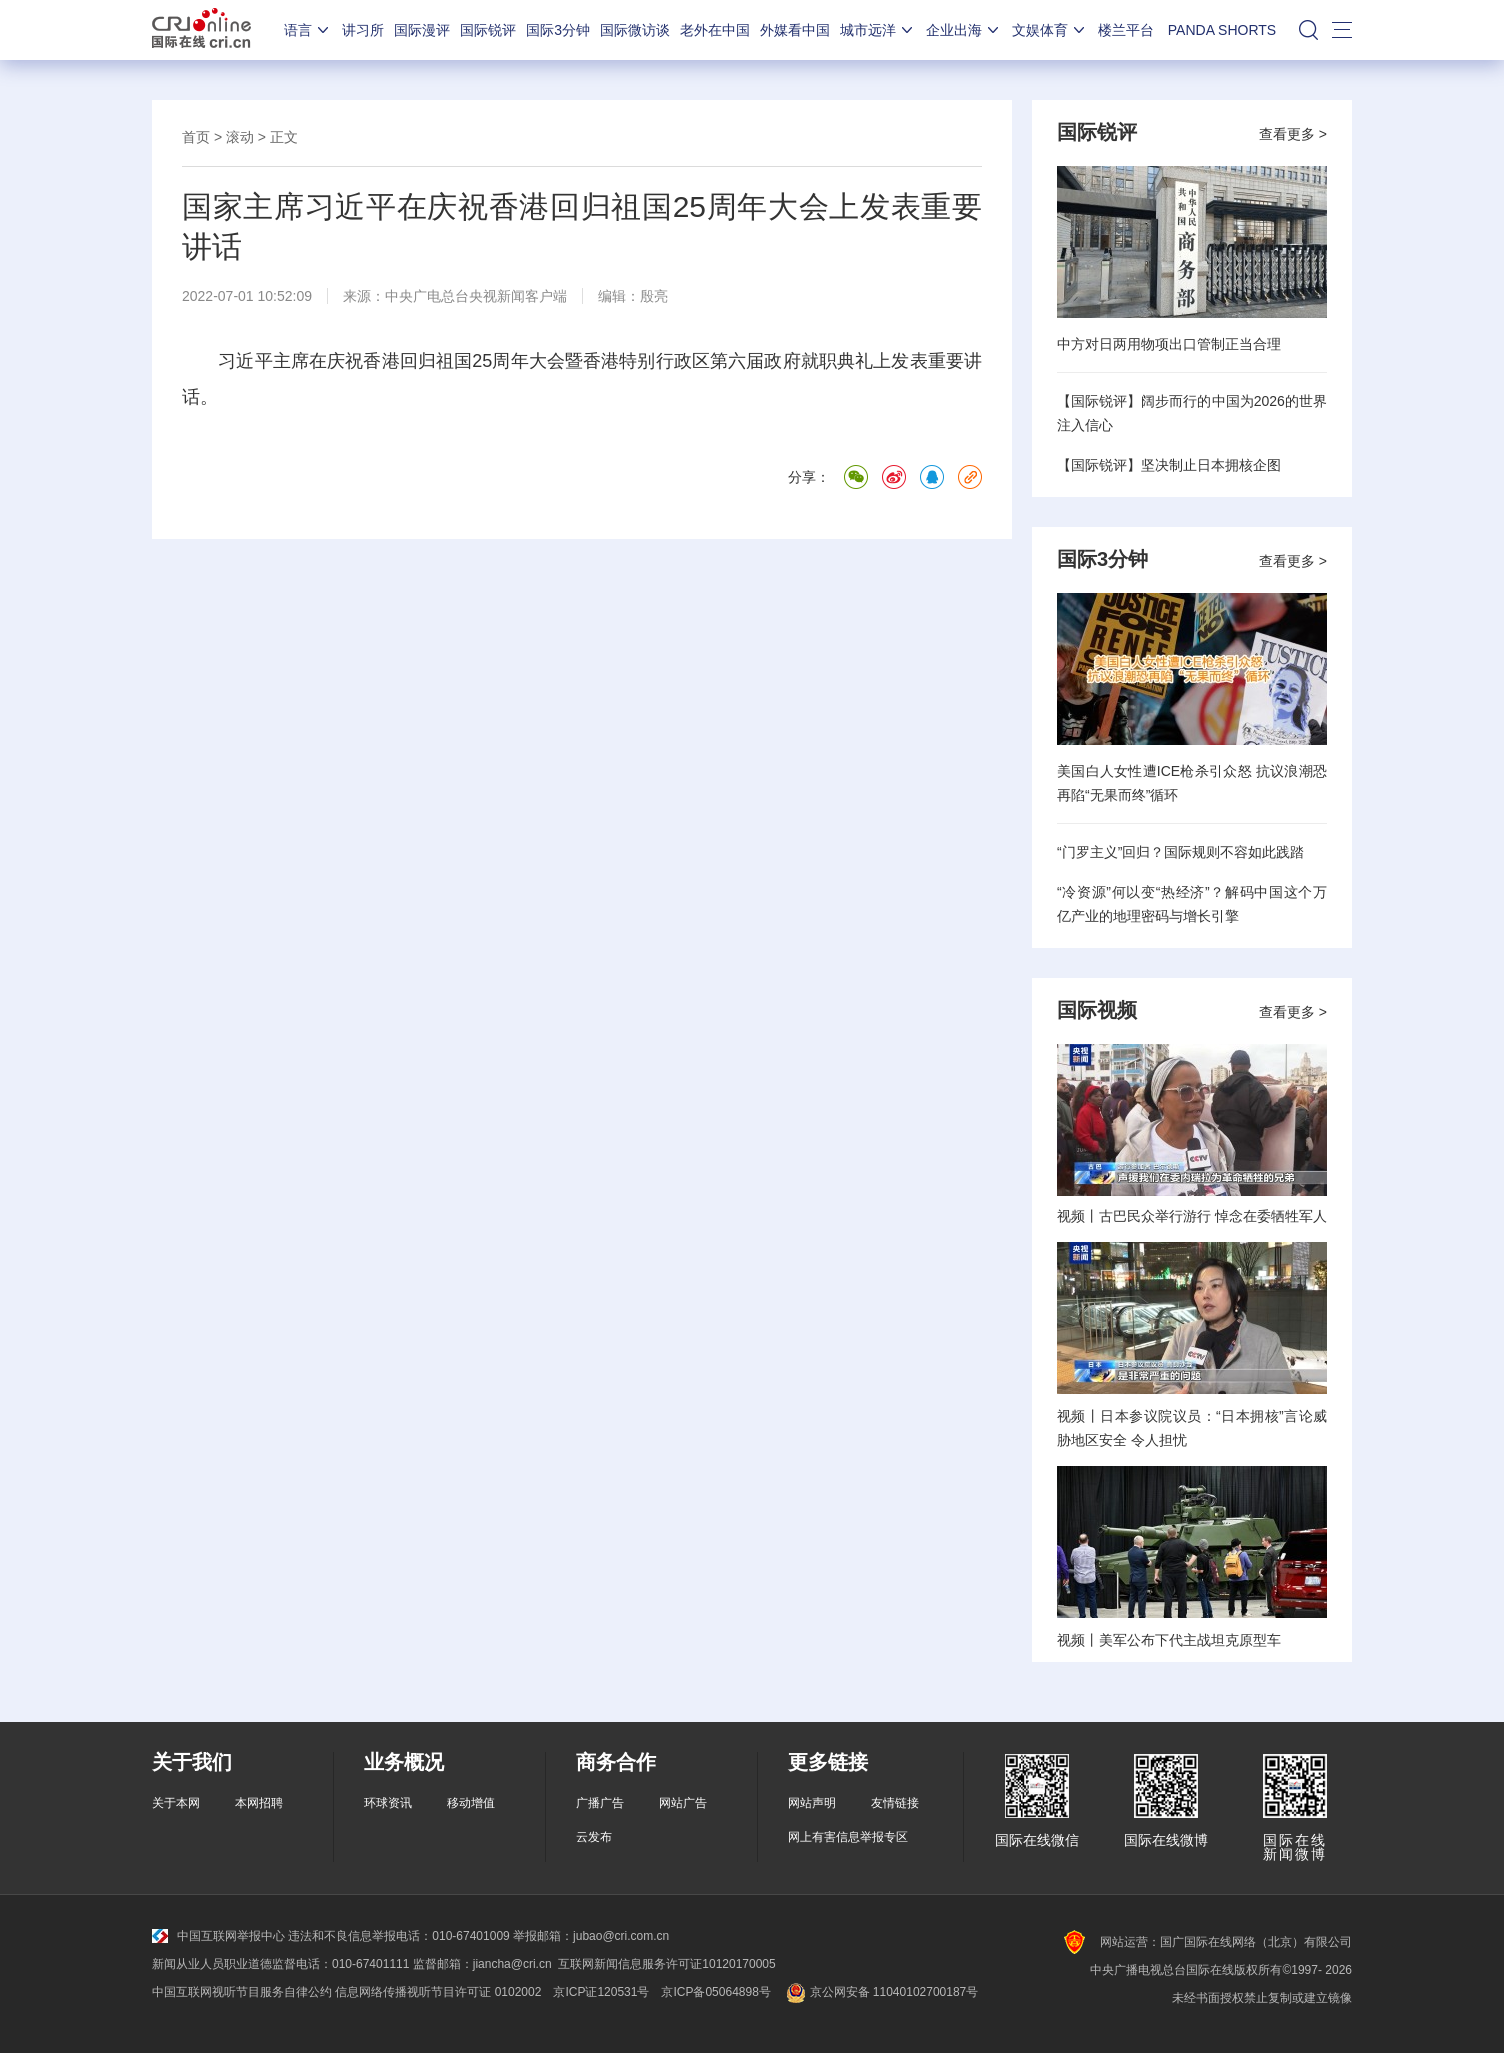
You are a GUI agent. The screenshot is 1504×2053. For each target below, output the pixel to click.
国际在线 (201, 30)
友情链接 (895, 1803)
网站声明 (812, 1803)
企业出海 (964, 30)
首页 (196, 137)
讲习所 (363, 30)
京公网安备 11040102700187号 (880, 1992)
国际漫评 (422, 30)
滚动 (240, 137)
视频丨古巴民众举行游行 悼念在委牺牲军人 (1192, 1216)
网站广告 (683, 1803)
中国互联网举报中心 (218, 1936)
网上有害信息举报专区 (848, 1837)
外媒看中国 (795, 30)
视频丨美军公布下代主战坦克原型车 (1169, 1640)
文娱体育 (1050, 30)
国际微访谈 (635, 30)
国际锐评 (488, 30)
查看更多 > (1293, 134)
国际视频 (1097, 1010)
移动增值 (471, 1803)
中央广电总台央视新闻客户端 (476, 296)
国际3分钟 (558, 30)
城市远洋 (878, 30)
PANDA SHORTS (1222, 30)
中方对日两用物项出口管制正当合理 (1169, 344)
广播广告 (600, 1803)
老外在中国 (715, 30)
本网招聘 (259, 1803)
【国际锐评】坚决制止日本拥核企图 (1169, 465)
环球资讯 (388, 1803)
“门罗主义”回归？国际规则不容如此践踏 (1180, 852)
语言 (308, 30)
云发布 (594, 1837)
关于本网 (176, 1803)
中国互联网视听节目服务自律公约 (242, 1992)
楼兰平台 (1126, 30)
